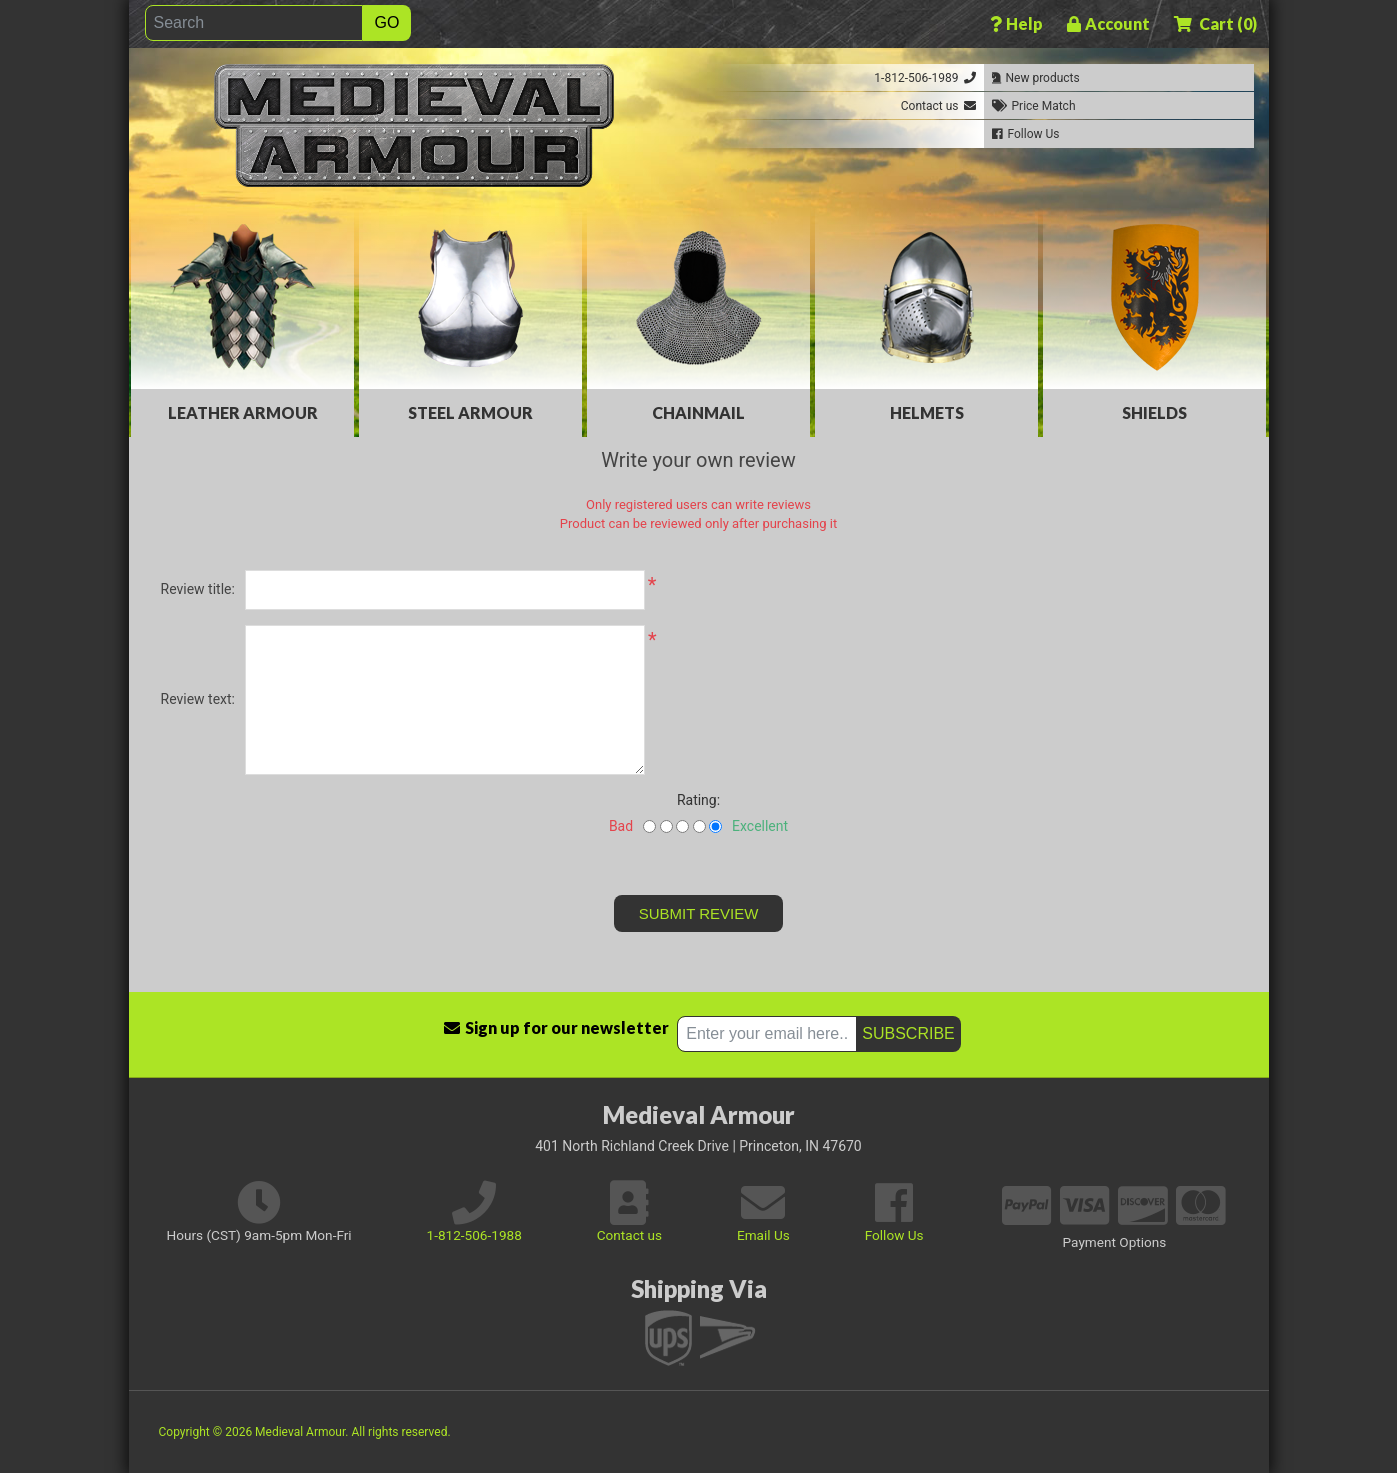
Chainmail (698, 412)
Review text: (198, 699)
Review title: (198, 589)
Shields (1154, 412)
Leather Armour (243, 412)
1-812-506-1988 (474, 1235)
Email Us (763, 1235)
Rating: (698, 800)
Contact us (629, 1235)
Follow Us (894, 1235)
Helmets (927, 412)
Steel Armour (470, 412)
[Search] (254, 23)
